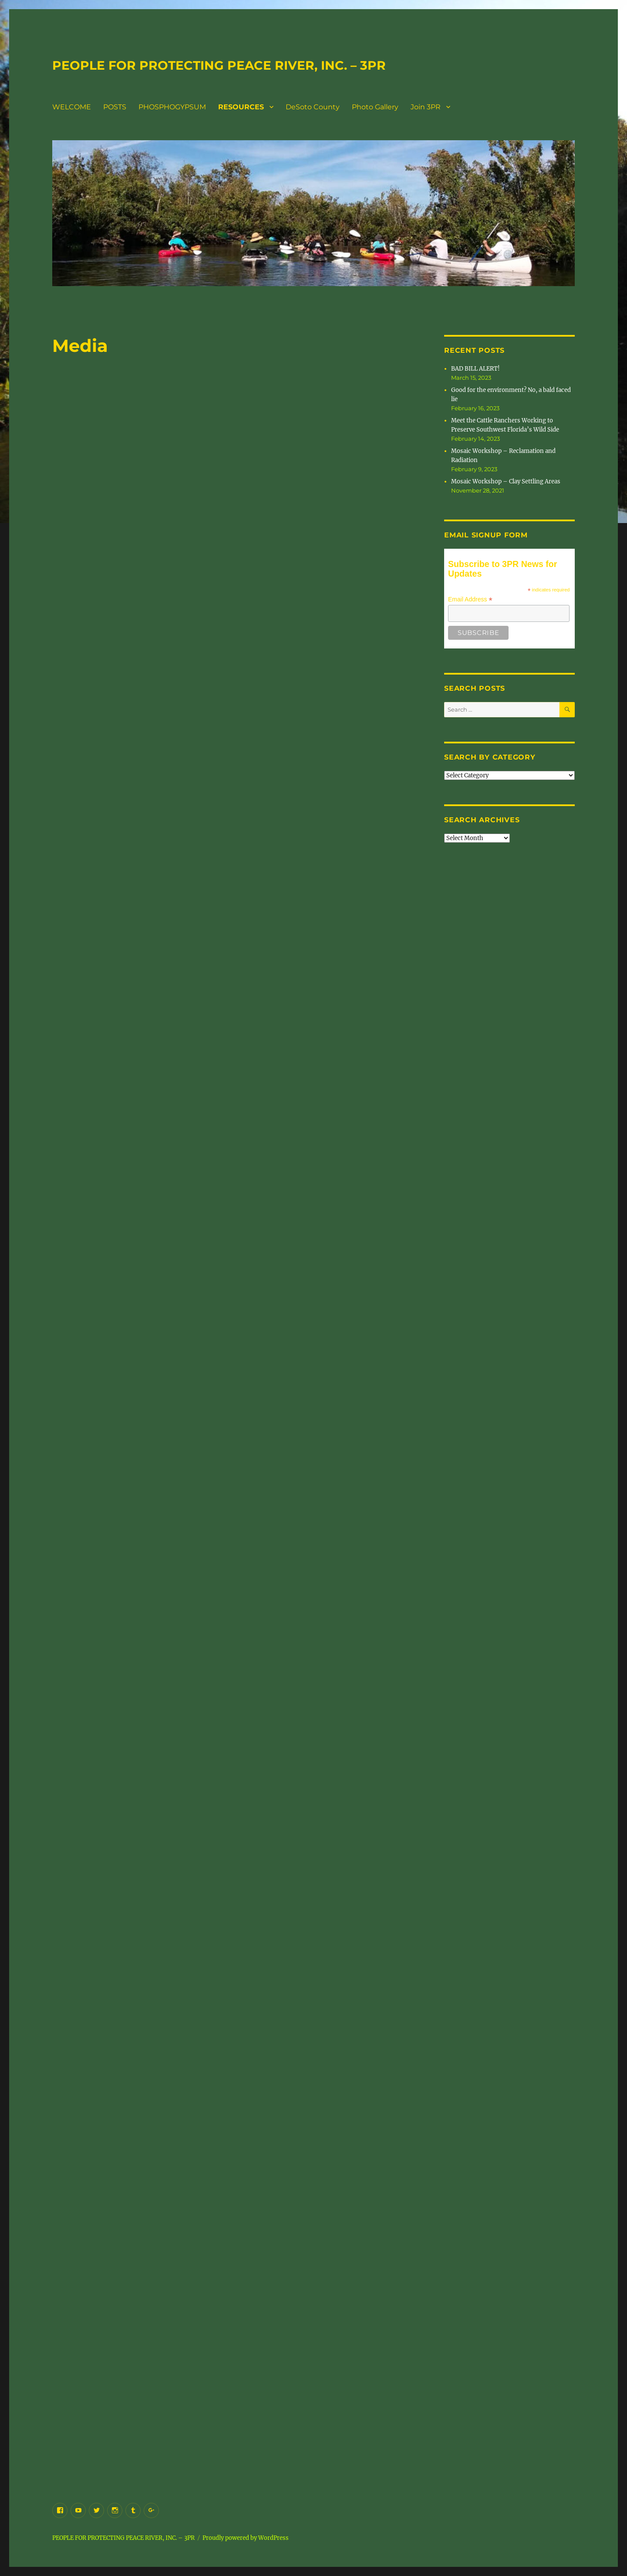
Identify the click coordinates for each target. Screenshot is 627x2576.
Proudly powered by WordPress (245, 2538)
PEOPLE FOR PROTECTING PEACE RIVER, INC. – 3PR (219, 65)
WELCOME (71, 107)
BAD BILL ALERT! (475, 368)
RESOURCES (241, 107)
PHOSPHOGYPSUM (172, 107)
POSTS (114, 107)
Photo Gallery (375, 107)
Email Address (470, 599)
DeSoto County (313, 107)
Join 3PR (426, 107)
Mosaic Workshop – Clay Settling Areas (505, 481)
